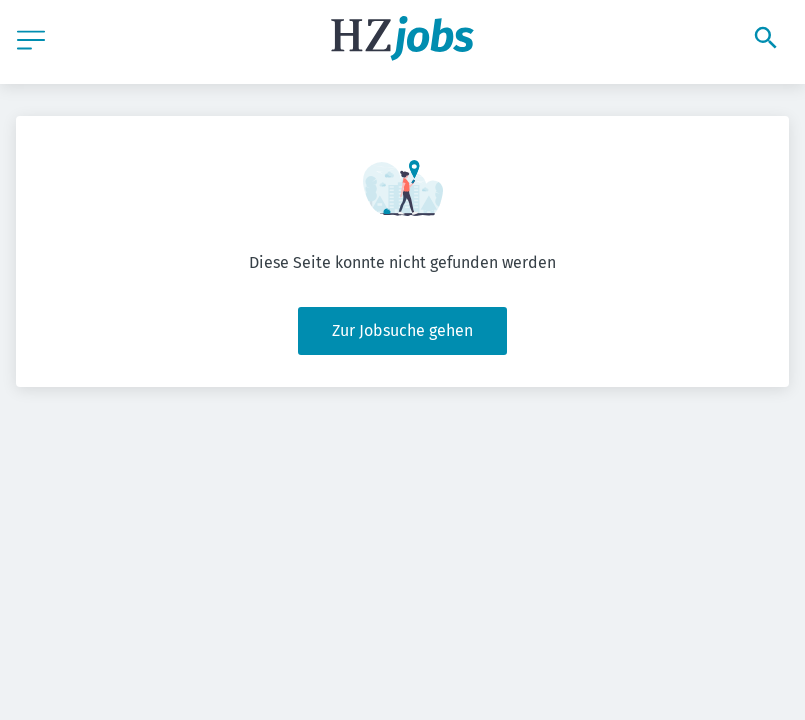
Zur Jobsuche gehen (402, 330)
